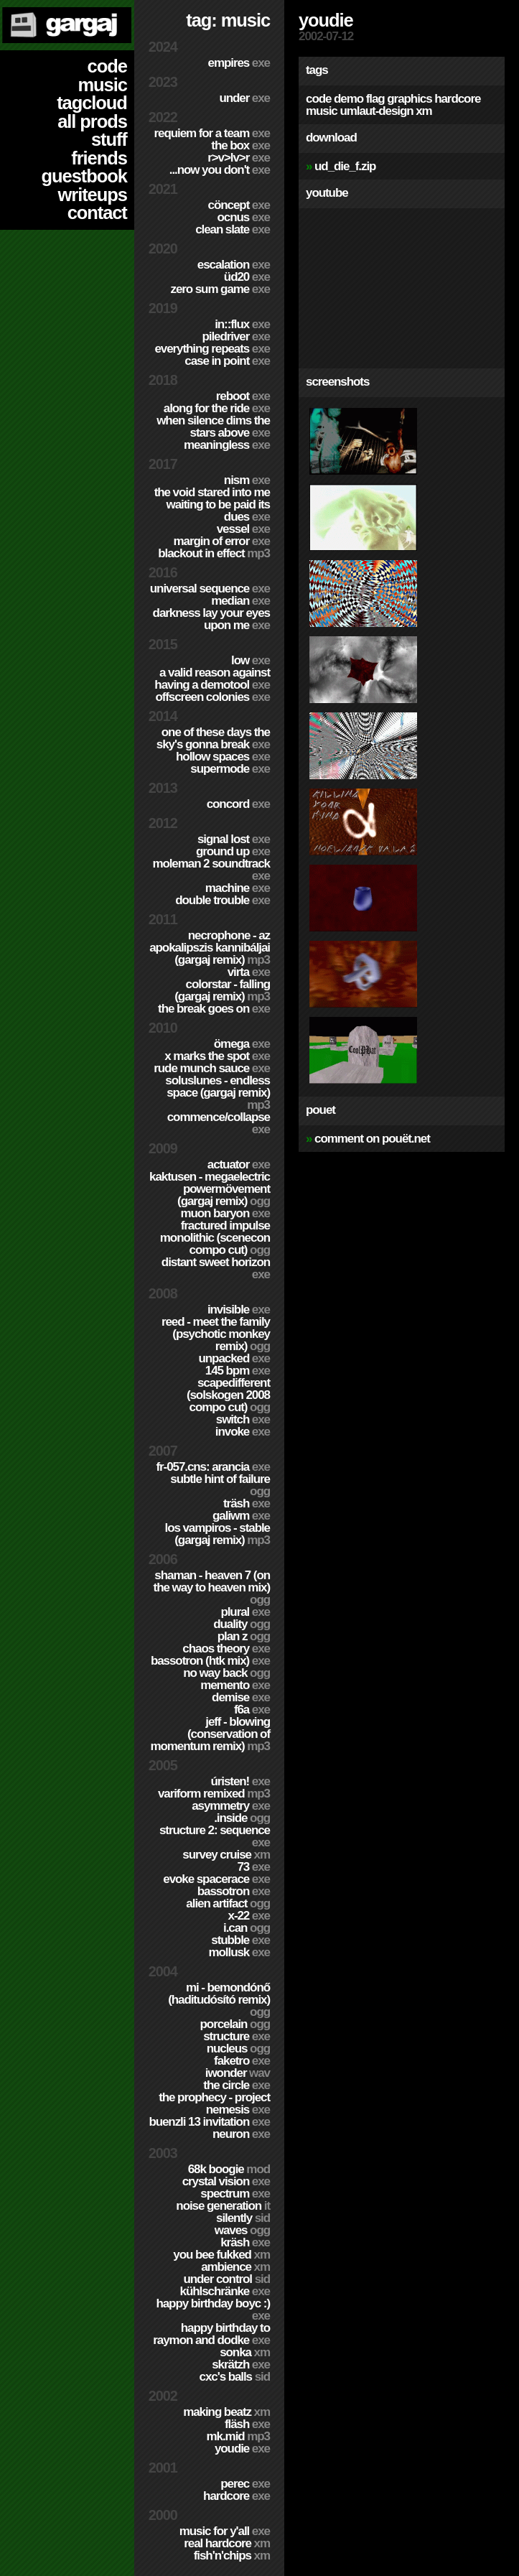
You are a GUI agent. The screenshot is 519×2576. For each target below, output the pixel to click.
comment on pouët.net (372, 1138)
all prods (92, 121)
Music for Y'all (224, 2531)
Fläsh (247, 2424)
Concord (238, 804)
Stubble (240, 1940)
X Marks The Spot (217, 1056)
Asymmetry (231, 1806)
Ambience (235, 2267)
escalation (233, 264)
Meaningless (227, 445)
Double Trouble (222, 900)
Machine (237, 888)
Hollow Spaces (223, 756)
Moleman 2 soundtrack (211, 870)
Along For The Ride (217, 408)
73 (253, 1867)
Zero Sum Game (220, 289)
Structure (236, 2036)
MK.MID (238, 2436)
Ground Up (233, 851)
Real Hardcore (227, 2543)
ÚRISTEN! (240, 1781)
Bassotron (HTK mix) (210, 1661)
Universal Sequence (210, 588)
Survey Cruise (226, 1854)
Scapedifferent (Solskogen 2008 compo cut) (228, 1395)
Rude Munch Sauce (212, 1068)
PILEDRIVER (236, 336)
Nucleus (238, 2048)
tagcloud (92, 103)
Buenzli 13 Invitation (209, 2122)
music (102, 85)
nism (247, 480)
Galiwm (241, 1515)
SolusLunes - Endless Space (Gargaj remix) (217, 1093)
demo (348, 99)
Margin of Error (222, 541)
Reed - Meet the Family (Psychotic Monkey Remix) (216, 1334)
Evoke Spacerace (216, 1879)
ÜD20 (247, 277)
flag (375, 99)
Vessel (243, 529)
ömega (242, 1044)
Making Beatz (226, 2412)
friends (98, 158)
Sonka (245, 2352)
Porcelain (235, 2024)
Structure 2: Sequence (214, 1836)
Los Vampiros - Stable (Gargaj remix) (217, 1534)
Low (250, 660)
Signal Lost (233, 839)
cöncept (239, 205)
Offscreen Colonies (212, 697)
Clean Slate (232, 229)
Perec (245, 2484)
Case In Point (227, 361)
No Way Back (226, 1673)
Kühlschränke (225, 2291)
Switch (243, 1419)
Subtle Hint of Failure (220, 1485)
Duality (241, 1624)
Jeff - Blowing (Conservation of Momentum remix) (210, 1734)
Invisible (238, 1309)
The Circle (236, 2085)
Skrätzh (241, 2364)
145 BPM (237, 1370)
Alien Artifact (228, 1903)
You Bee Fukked (221, 2254)
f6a (252, 1709)
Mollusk (239, 1952)
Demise (241, 1697)
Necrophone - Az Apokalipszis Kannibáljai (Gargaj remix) (209, 948)
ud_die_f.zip (344, 166)
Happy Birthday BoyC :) (213, 2309)
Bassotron (233, 1891)
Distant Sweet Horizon (216, 1268)
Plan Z (244, 1636)
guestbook (84, 176)
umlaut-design (376, 111)
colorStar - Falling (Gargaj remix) (222, 990)
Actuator (238, 1164)
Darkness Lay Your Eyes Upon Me (211, 619)
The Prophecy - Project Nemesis (214, 2103)
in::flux (242, 324)
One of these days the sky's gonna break (213, 738)
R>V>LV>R (238, 157)
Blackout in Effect (214, 553)
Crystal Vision (226, 2181)
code (107, 66)
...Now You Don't (219, 170)
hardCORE (236, 2496)
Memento (235, 1685)
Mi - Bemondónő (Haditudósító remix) (219, 2000)
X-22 (249, 1915)
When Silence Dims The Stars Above (213, 427)
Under (244, 98)
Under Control (226, 2279)
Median (240, 601)
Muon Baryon (225, 1213)
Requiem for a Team (212, 133)
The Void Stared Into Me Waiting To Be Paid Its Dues (212, 504)
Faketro (242, 2061)
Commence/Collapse (218, 1123)
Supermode (230, 769)
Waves (242, 2230)
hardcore (457, 99)
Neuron (241, 2134)
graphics (409, 99)
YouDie (242, 2448)
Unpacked (234, 1358)
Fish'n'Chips (232, 2555)
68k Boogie (229, 2169)
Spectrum (235, 2193)
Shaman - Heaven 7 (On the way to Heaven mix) (212, 1587)
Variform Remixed (214, 1793)
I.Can (246, 1928)
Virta (249, 972)
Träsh (246, 1503)
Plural (245, 1612)
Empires (239, 63)
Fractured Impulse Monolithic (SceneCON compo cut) (215, 1238)
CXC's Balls (235, 2377)
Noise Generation (223, 2206)
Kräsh (245, 2242)
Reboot (243, 396)
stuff (109, 139)
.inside (242, 1818)
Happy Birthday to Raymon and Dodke (211, 2334)
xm (423, 111)
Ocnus (244, 217)
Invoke (242, 1431)
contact (97, 213)
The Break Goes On (214, 1008)
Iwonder (237, 2073)
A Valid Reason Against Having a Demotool (212, 679)
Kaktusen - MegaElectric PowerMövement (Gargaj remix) (209, 1189)
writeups (92, 195)
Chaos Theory (226, 1648)
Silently (243, 2218)
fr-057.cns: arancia (213, 1467)
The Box (240, 145)
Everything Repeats (212, 348)
